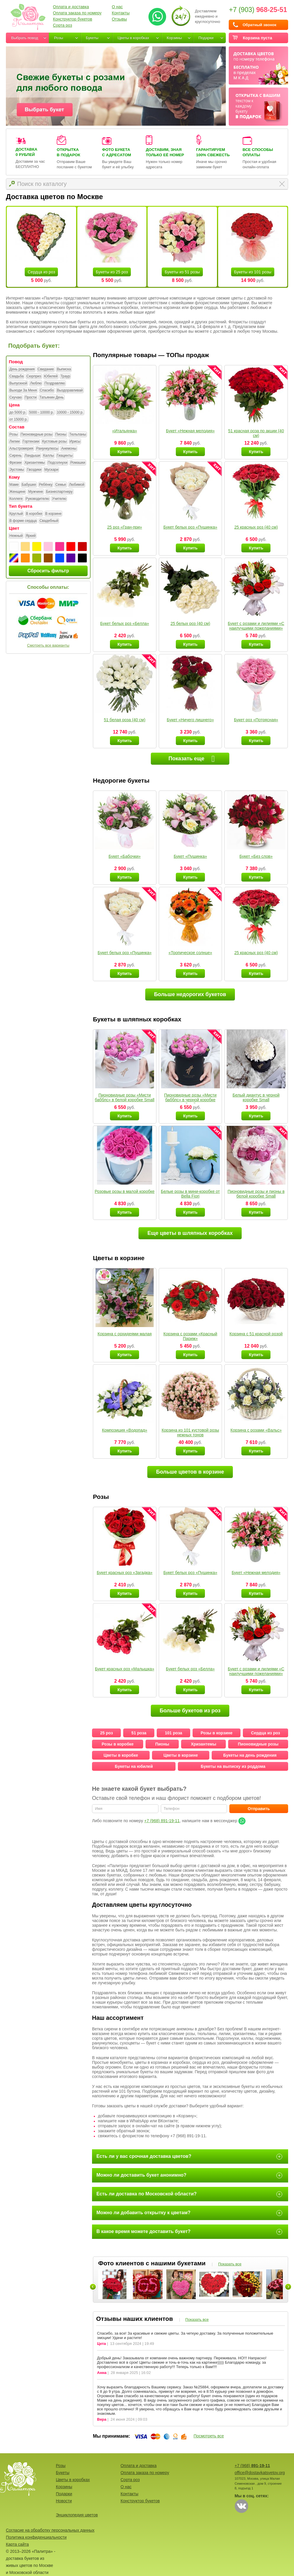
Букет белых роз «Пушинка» (190, 527)
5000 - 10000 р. (41, 412)
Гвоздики (34, 470)
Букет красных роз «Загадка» (125, 1572)
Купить (124, 451)
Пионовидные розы (36, 434)
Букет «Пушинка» (190, 856)
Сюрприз (33, 376)
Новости (64, 2500)
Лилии (14, 441)
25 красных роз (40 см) (256, 527)
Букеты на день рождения (249, 1755)
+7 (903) (258, 10)
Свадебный (48, 521)
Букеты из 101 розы (252, 272)
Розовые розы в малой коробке (125, 1191)
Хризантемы (34, 462)
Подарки (205, 38)
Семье (60, 484)
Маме (14, 484)
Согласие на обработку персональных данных (50, 2530)
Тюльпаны (77, 434)
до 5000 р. (17, 412)
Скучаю (15, 397)
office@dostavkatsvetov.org (260, 2472)
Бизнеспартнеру (59, 492)
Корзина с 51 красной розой (256, 1333)
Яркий (31, 536)
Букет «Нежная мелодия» (190, 430)
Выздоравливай (70, 390)
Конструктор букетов (72, 19)
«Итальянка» (124, 430)
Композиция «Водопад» (124, 1430)
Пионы (60, 434)
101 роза (173, 1733)
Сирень (15, 455)
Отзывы (119, 19)
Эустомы (16, 470)
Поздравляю (54, 383)
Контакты (120, 13)
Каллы (48, 455)
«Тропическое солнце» (190, 952)
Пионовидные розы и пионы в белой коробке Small (256, 1193)
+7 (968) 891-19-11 (162, 1820)
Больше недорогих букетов (190, 994)
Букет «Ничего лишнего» (190, 719)
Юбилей (51, 376)
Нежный (16, 536)
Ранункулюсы (47, 448)
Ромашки (77, 462)
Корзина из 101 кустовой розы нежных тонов (190, 1432)
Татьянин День (51, 397)
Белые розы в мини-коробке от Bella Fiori (190, 1193)
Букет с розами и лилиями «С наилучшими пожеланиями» (256, 625)
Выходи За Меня (23, 390)
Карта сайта (17, 2544)
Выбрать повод (24, 38)
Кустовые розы (54, 441)
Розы (58, 38)
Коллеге (16, 499)
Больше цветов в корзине (190, 1472)
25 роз (106, 1733)
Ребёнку (46, 484)
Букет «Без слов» (256, 856)
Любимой (76, 484)
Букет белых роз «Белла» (124, 623)
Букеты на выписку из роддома (233, 1766)
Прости (30, 397)
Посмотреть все (208, 2436)
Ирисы (75, 441)
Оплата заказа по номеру (77, 13)
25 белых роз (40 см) (190, 623)
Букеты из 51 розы (182, 272)
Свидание (46, 369)
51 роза (138, 1733)
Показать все (229, 2264)
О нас (117, 6)
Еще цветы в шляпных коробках (190, 1233)
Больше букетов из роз (190, 1711)
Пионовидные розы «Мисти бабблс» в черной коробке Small (190, 1100)
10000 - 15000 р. (70, 412)
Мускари (51, 470)
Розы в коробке (118, 1744)
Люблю (35, 383)
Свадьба (16, 376)
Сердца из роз (41, 272)
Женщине (17, 492)
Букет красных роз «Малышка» (124, 1669)
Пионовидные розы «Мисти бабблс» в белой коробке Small (124, 1097)
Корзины (174, 38)
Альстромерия (21, 448)
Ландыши (32, 455)
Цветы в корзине (180, 1755)
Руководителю (37, 499)
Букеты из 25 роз (112, 272)
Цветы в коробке (120, 1755)
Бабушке (29, 484)
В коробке (34, 514)
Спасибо (47, 390)
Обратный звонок (259, 25)
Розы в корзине (217, 1733)
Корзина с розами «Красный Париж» (190, 1336)
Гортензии (31, 441)
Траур (65, 376)
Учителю (59, 499)
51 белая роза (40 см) (124, 719)
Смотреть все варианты (48, 645)
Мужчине (35, 492)
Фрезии (15, 462)
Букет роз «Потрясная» (256, 719)
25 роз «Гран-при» (124, 527)
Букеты (92, 38)
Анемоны (68, 448)
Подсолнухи (57, 462)
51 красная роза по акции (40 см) (256, 433)
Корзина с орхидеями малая (125, 1333)
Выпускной (18, 383)
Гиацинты (65, 455)
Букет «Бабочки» (124, 856)
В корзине (53, 514)
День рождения (22, 369)
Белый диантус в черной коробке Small (256, 1097)
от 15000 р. (18, 419)
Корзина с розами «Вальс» (256, 1430)
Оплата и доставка (71, 6)
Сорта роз (62, 25)
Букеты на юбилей (134, 1766)
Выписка (64, 369)
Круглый (16, 514)
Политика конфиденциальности (36, 2537)
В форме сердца (22, 521)
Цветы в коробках (133, 38)
